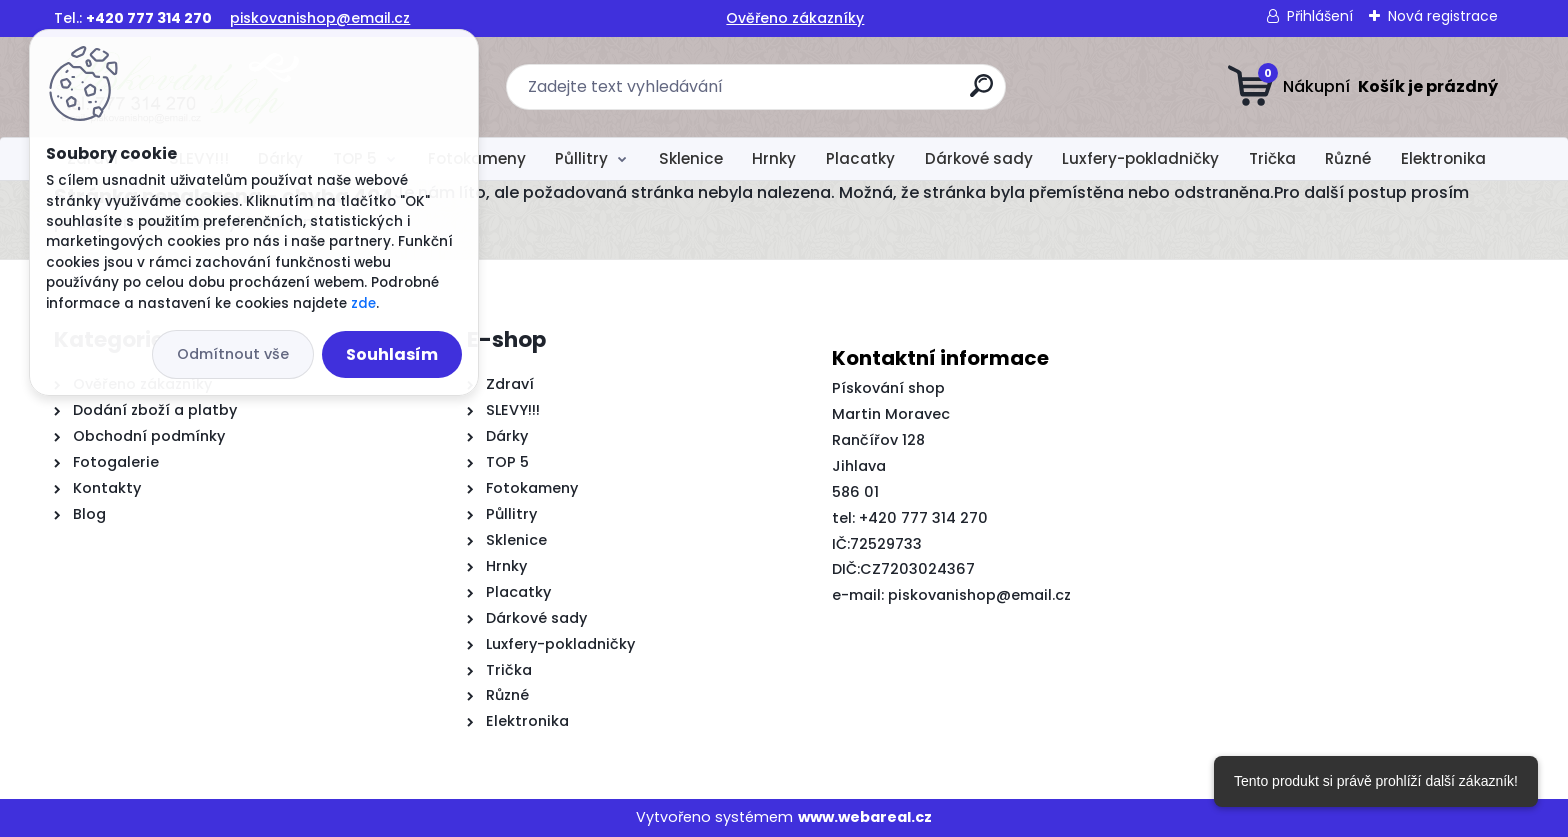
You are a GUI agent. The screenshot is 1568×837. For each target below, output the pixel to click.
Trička (1272, 158)
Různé (1348, 158)
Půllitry (581, 158)
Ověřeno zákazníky (795, 18)
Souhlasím (392, 354)
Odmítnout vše (233, 354)
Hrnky (774, 158)
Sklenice (691, 158)
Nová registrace (1443, 16)
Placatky (860, 158)
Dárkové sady (979, 158)
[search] (981, 93)
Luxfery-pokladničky (1140, 158)
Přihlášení (1320, 16)
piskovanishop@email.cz (320, 18)
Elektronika (1443, 158)
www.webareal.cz (865, 817)
